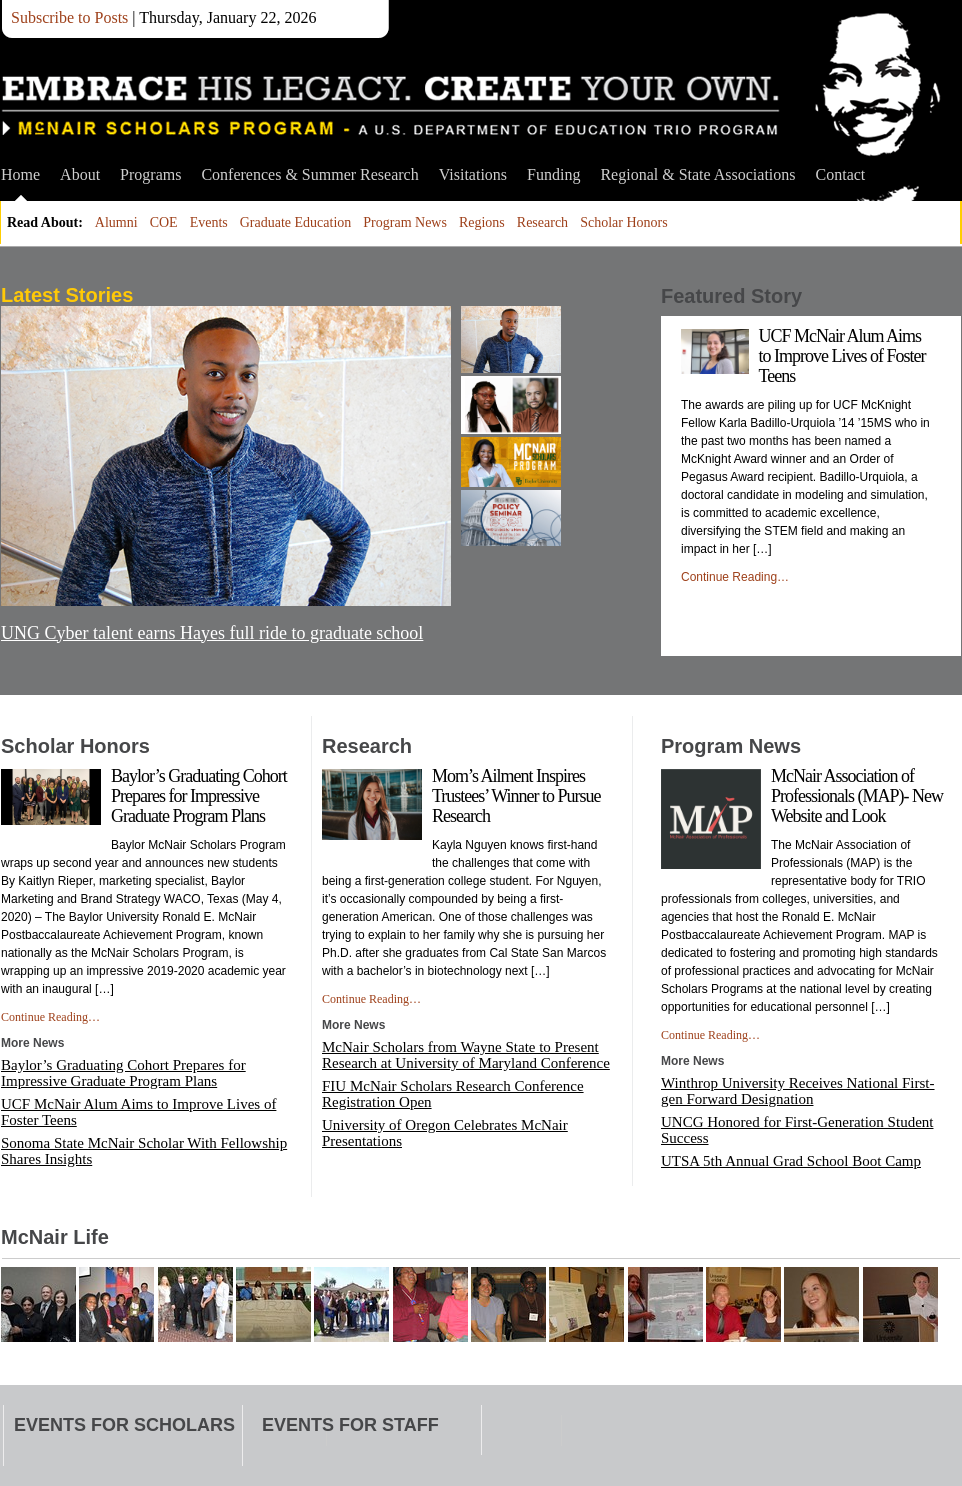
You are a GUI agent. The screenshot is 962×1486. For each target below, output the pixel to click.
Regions (482, 222)
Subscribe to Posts (69, 17)
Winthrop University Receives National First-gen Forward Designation (798, 1091)
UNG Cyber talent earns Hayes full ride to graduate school (212, 633)
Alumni (116, 222)
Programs (150, 174)
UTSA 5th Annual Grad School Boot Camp (791, 1161)
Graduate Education (296, 222)
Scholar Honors (624, 222)
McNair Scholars (391, 105)
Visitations (473, 174)
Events (209, 222)
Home (20, 174)
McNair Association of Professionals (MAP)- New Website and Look (857, 796)
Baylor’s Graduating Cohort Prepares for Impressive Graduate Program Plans (199, 796)
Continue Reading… (735, 577)
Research (542, 222)
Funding (553, 174)
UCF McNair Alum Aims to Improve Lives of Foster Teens (842, 356)
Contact (841, 174)
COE (164, 222)
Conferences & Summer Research (309, 174)
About (80, 174)
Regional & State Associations (697, 174)
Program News (405, 222)
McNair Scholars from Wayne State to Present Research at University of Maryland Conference (466, 1055)
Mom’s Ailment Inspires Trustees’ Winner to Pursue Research (516, 796)
